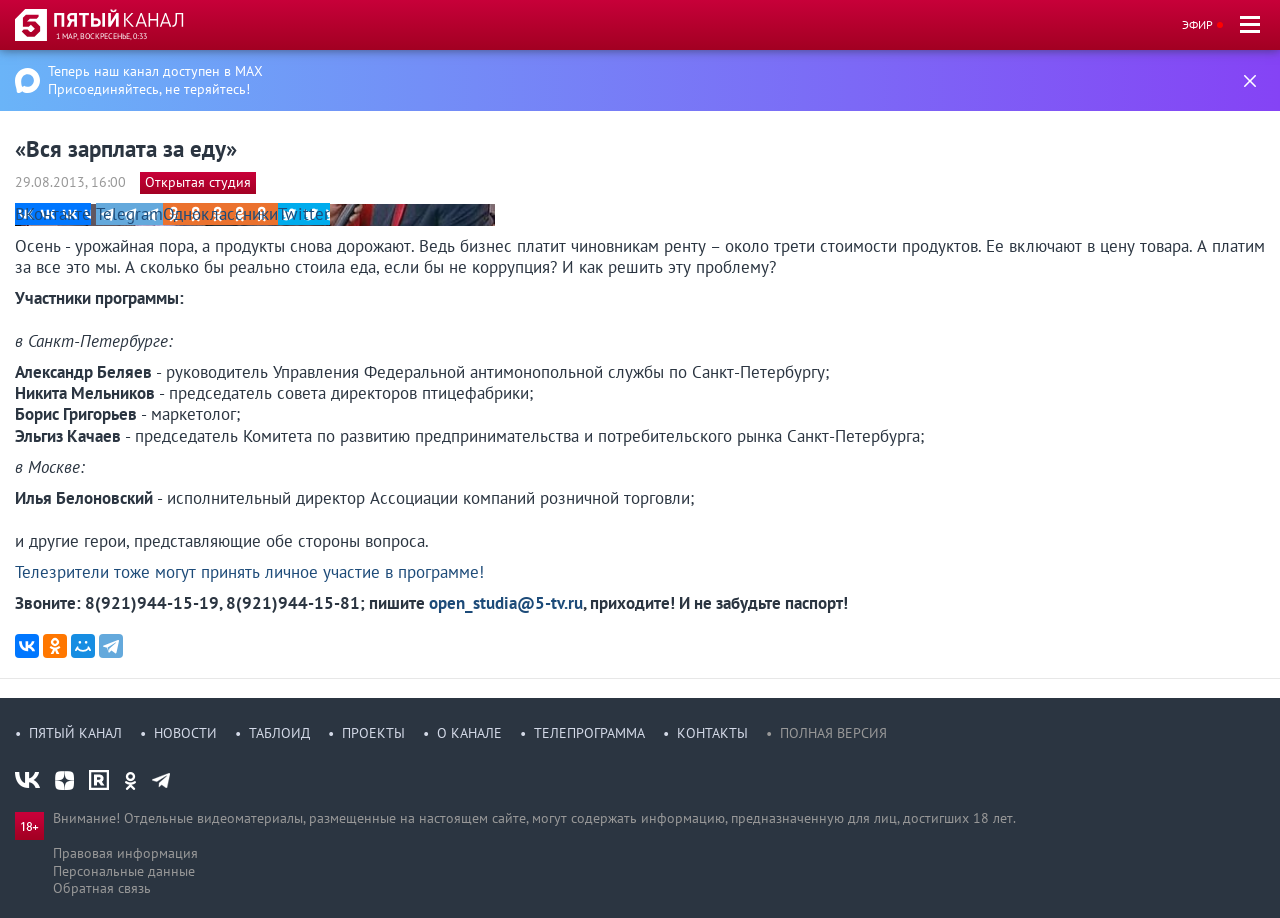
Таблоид (279, 733)
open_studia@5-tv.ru (506, 603)
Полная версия (833, 733)
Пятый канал (75, 733)
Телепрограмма (589, 733)
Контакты (712, 733)
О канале (469, 733)
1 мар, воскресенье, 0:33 (101, 36)
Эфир (1197, 24)
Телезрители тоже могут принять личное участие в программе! (249, 572)
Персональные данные (124, 871)
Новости (185, 733)
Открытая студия (198, 182)
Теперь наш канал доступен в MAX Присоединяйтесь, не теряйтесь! (155, 80)
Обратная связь (102, 888)
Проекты (373, 733)
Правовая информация (125, 853)
